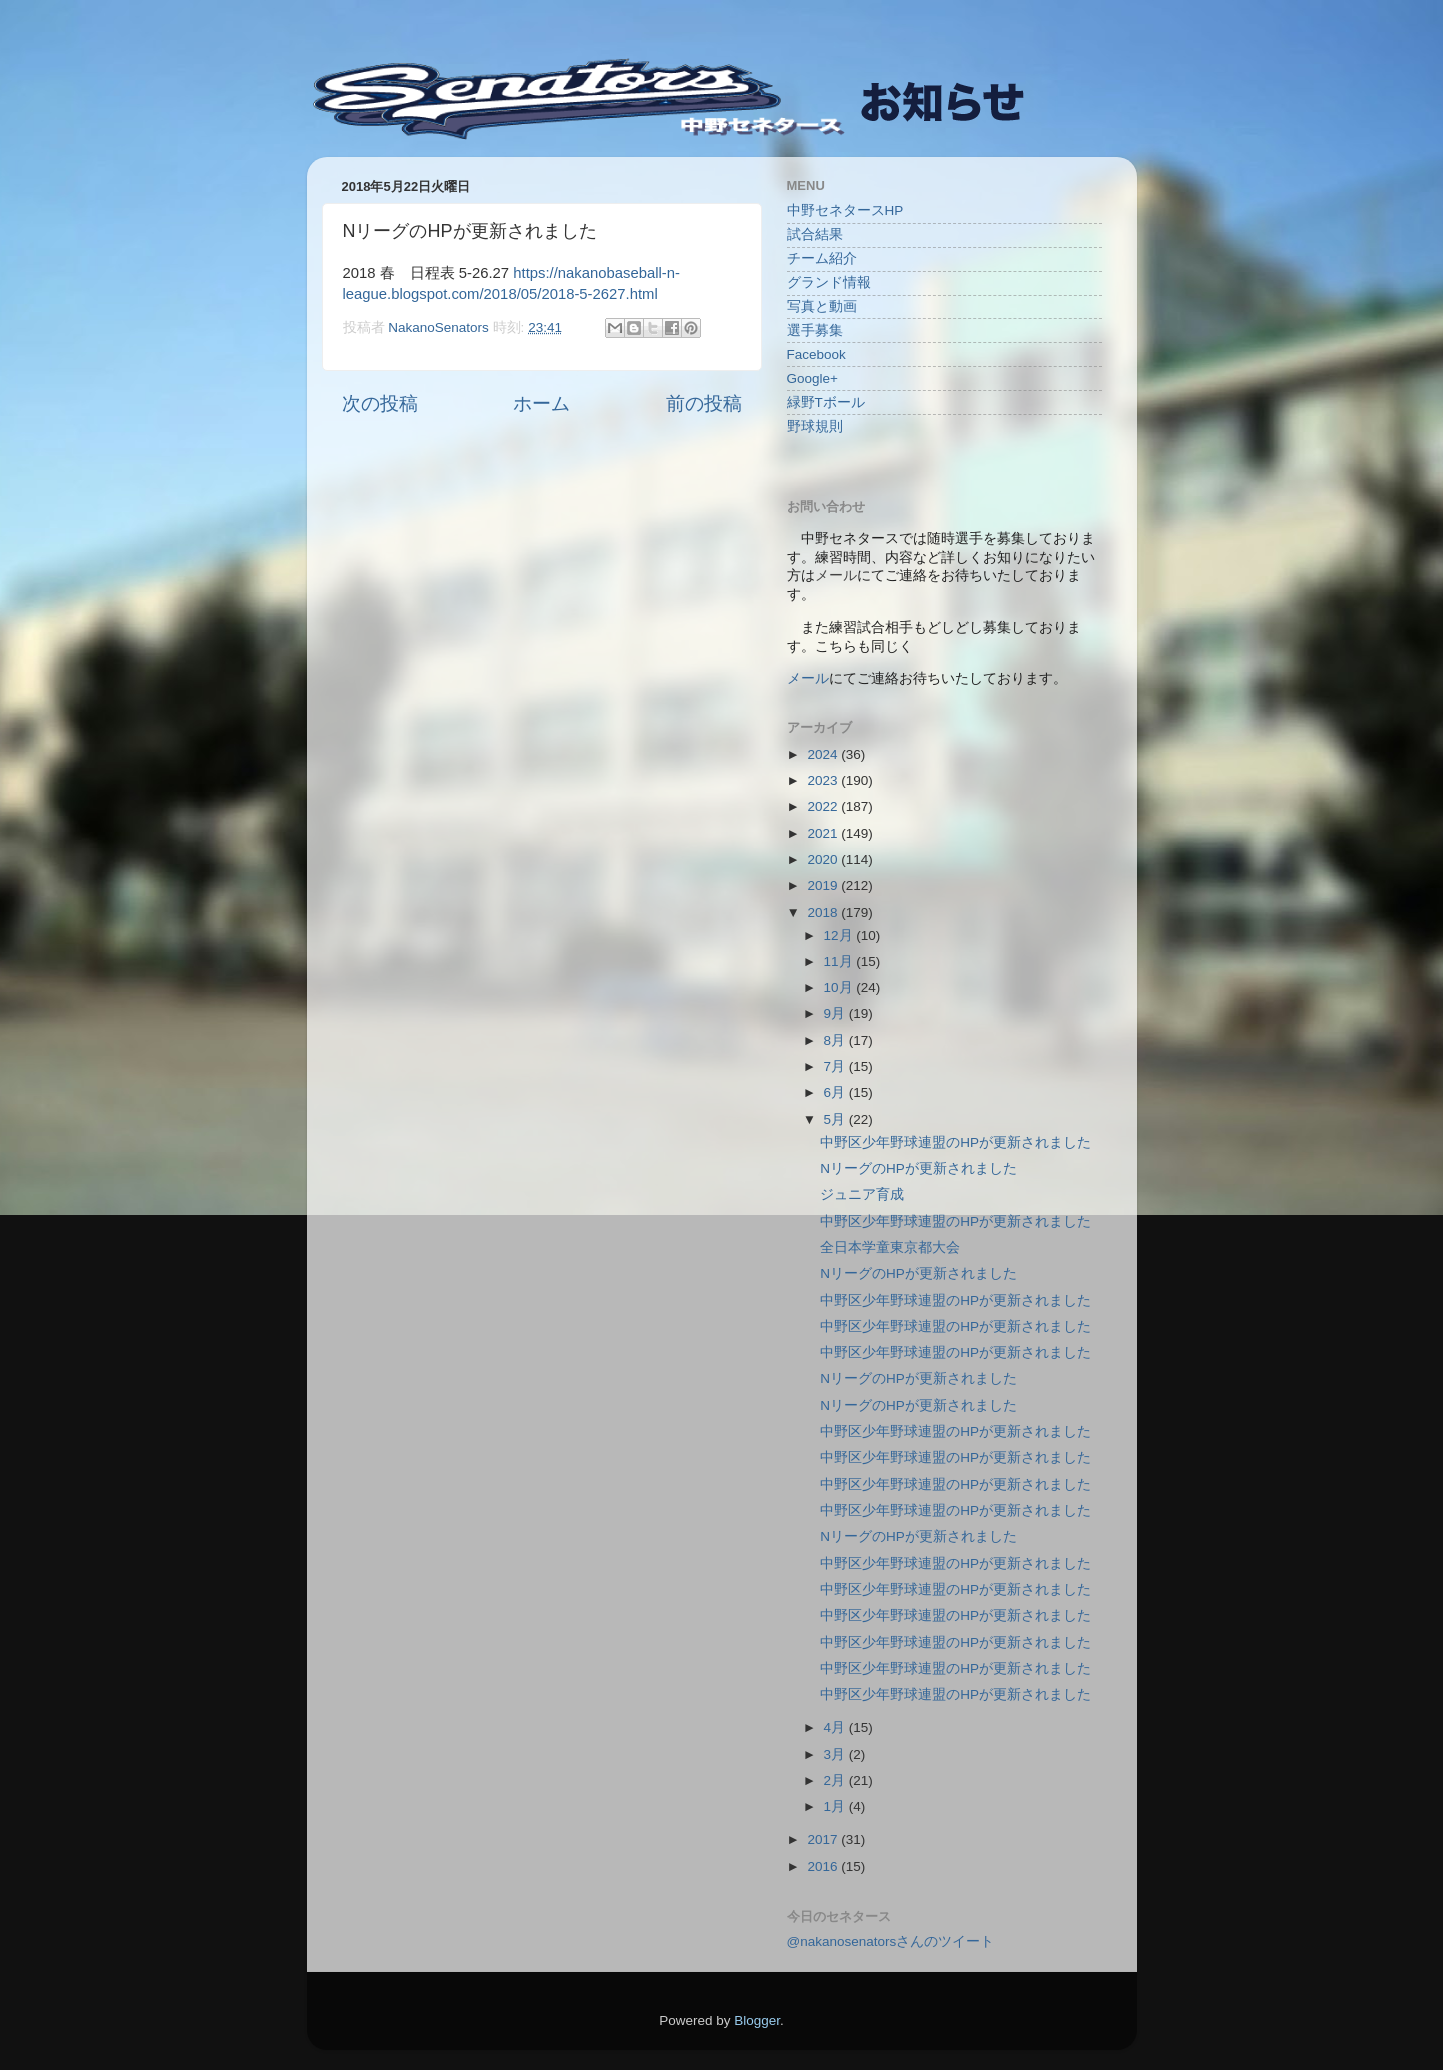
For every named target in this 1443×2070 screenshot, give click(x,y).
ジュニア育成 (862, 1194)
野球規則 (815, 426)
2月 (836, 1780)
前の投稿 (704, 403)
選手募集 (815, 330)
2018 (824, 912)
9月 (836, 1013)
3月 (836, 1754)
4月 (836, 1727)
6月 (836, 1092)
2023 (824, 780)
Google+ (812, 378)
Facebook (816, 354)
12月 (840, 935)
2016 (824, 1866)
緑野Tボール (826, 402)
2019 (824, 885)
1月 (836, 1806)
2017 (824, 1839)
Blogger (757, 2020)
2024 (824, 754)
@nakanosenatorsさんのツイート (891, 1941)
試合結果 (815, 234)
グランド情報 (829, 282)
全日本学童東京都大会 (890, 1247)
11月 (840, 961)
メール (808, 678)
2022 (824, 806)
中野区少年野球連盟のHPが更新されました (955, 1142)
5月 (836, 1119)
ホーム (541, 403)
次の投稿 (380, 403)
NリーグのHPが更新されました (918, 1168)
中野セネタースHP (845, 210)
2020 (824, 859)
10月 (840, 987)
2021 (824, 833)
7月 (836, 1066)
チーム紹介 (822, 258)
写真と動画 (822, 306)
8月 (836, 1040)
